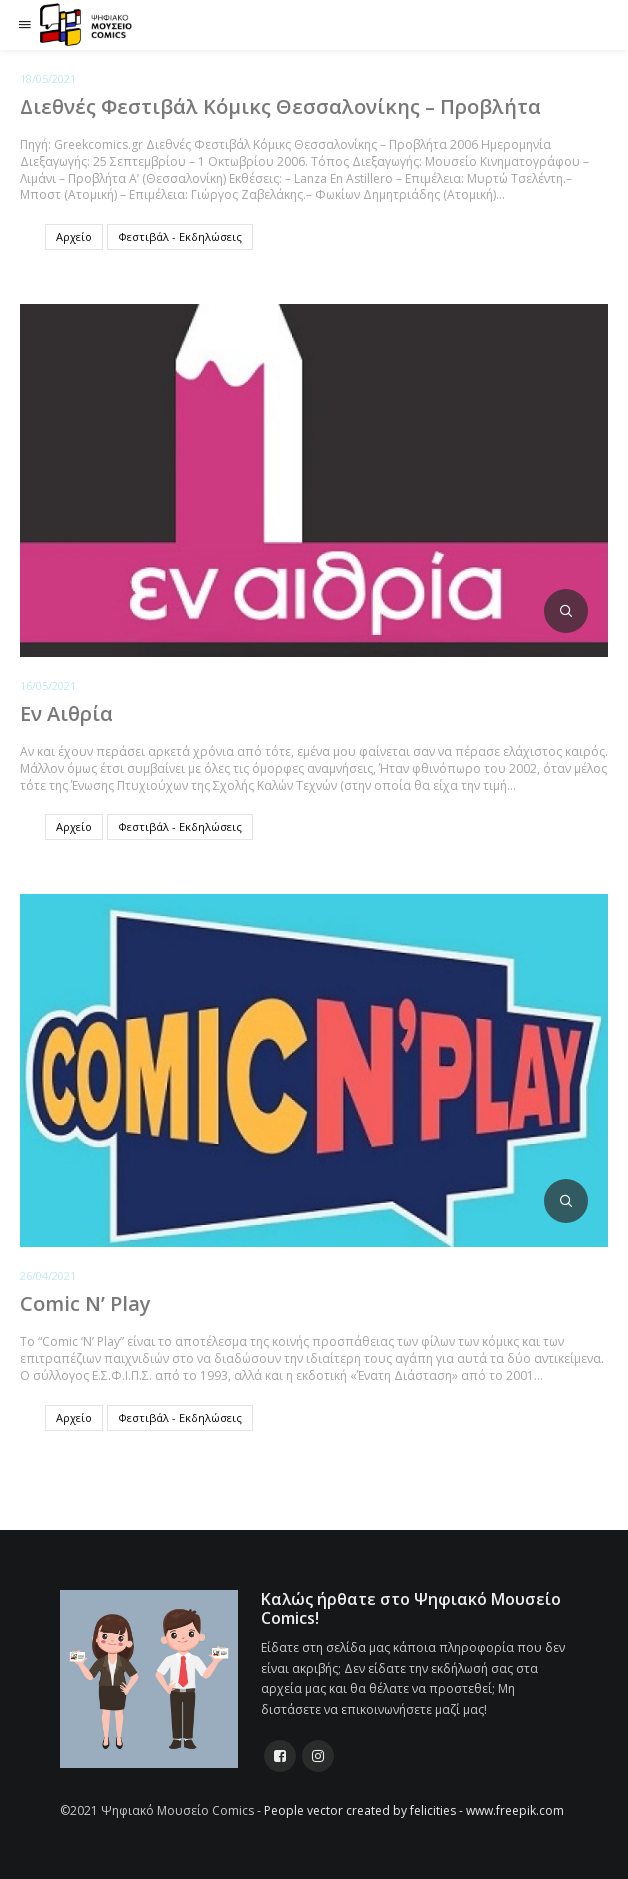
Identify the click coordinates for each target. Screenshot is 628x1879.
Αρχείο (74, 236)
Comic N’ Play (85, 1303)
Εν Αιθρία (66, 713)
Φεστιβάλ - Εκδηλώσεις (180, 236)
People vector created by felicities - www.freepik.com (414, 1810)
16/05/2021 (48, 685)
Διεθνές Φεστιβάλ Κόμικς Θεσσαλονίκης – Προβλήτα (280, 106)
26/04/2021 (48, 1275)
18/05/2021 (48, 78)
